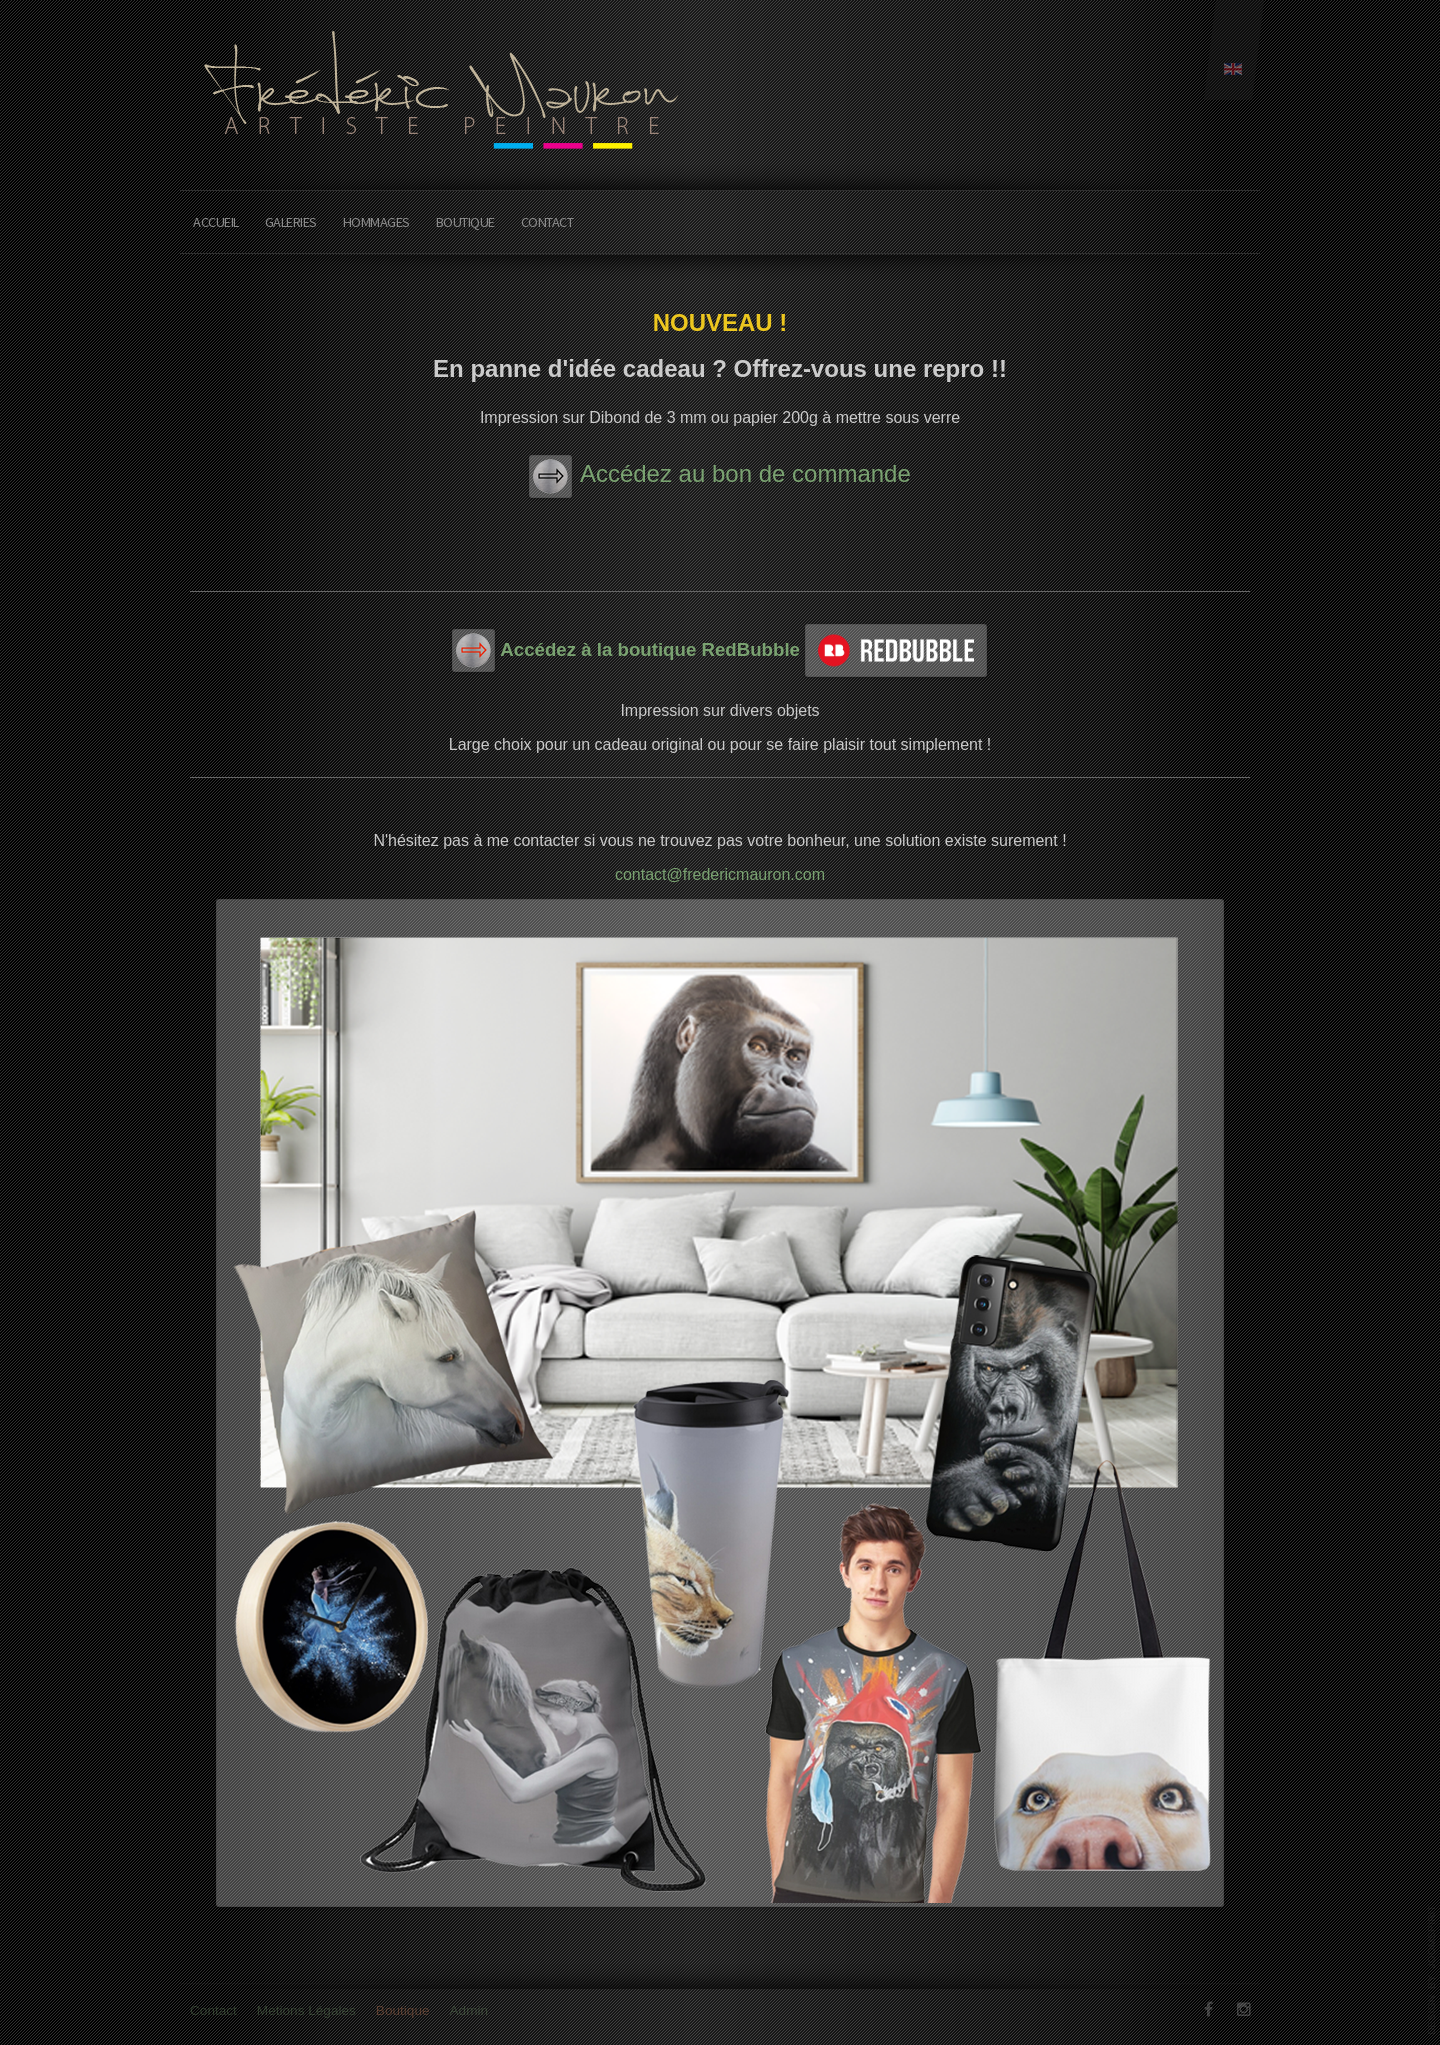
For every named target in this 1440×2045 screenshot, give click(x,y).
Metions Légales (306, 2015)
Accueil (216, 222)
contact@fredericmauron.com (720, 874)
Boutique (465, 222)
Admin (469, 2015)
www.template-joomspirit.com (1432, 1970)
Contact (547, 222)
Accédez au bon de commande (745, 473)
